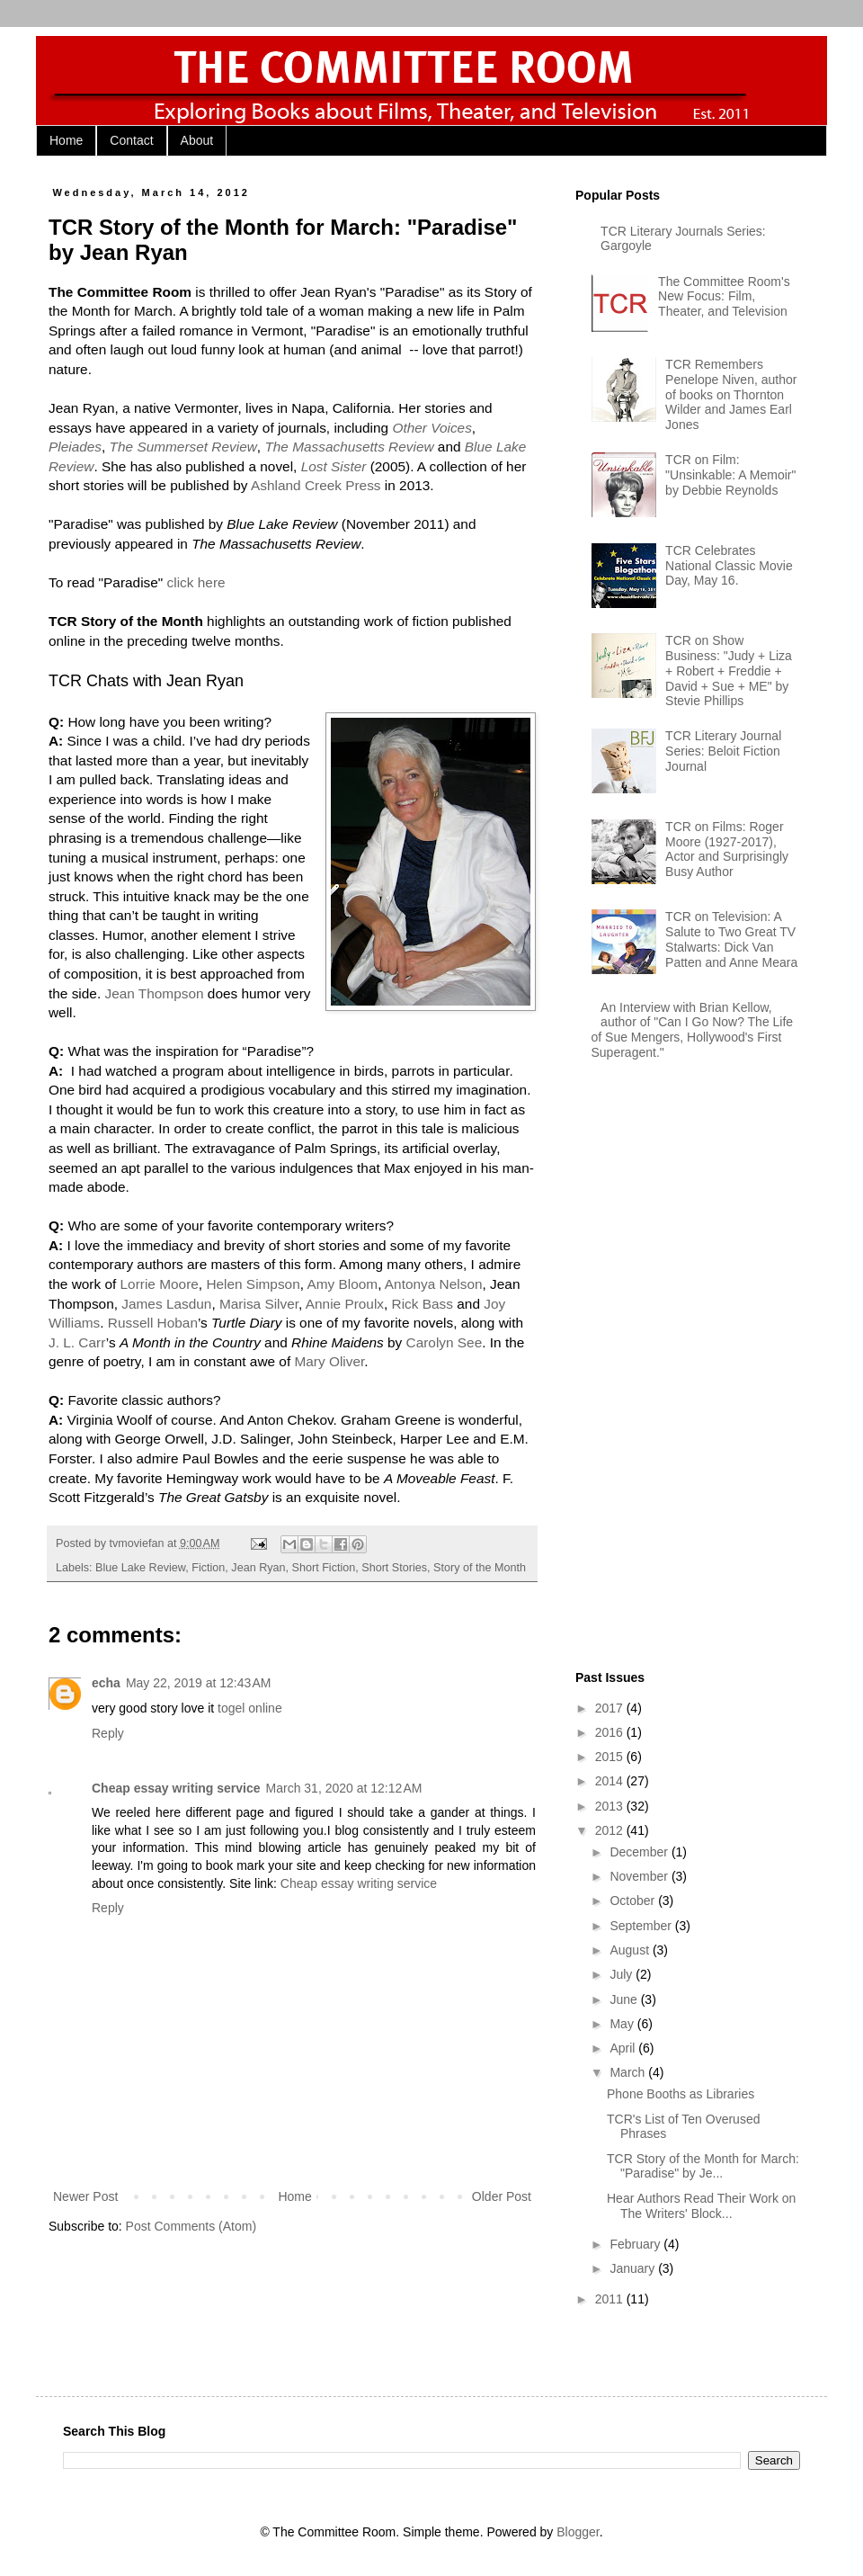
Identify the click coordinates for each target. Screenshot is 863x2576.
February (636, 2244)
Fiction (208, 1567)
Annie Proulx (345, 1303)
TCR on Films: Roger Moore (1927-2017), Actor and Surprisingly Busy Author (726, 849)
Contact (131, 140)
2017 (611, 1708)
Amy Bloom (342, 1284)
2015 (611, 1756)
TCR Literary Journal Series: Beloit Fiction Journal (723, 751)
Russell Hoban (153, 1322)
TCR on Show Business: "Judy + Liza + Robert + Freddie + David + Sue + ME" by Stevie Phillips (728, 670)
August (630, 1950)
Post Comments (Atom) (191, 2226)
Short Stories (394, 1567)
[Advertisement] (632, 1368)
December (640, 1852)
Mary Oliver (329, 1361)
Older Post (501, 2196)
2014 (611, 1781)
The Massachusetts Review (348, 446)
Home (66, 140)
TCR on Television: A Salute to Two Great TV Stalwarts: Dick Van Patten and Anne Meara (731, 939)
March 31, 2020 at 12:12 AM (344, 1788)
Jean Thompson (153, 993)
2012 (611, 1830)
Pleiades (75, 446)
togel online (250, 1708)
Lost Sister (334, 466)
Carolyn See (444, 1342)
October (633, 1900)
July (622, 1974)
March (628, 2072)
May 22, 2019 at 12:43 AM (198, 1683)
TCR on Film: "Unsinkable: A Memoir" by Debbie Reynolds (730, 474)
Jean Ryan (258, 1567)
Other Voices (431, 427)
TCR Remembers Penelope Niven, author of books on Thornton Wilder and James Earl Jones (730, 394)
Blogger (577, 2532)
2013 (611, 1806)
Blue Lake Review (140, 1567)
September (641, 1926)
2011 (611, 2299)
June (624, 1999)
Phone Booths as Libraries (680, 2094)
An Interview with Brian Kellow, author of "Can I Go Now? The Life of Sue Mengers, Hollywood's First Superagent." (693, 1030)
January (633, 2268)
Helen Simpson (252, 1284)
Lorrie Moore (159, 1284)
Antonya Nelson (434, 1284)
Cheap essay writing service (176, 1788)
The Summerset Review (183, 446)
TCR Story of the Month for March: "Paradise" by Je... (703, 2166)
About (197, 140)
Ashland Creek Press (316, 485)
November (640, 1876)
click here (196, 582)
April (623, 2048)
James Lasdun (166, 1303)
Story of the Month (479, 1567)
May (622, 2024)
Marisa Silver (258, 1303)
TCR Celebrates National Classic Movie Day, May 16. (729, 565)
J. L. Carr (77, 1342)
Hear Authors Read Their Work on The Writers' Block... (701, 2206)
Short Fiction (324, 1567)
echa (106, 1683)
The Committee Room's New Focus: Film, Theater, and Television (724, 296)
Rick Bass (422, 1303)
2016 (611, 1732)
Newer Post (85, 2196)
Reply (108, 1733)
